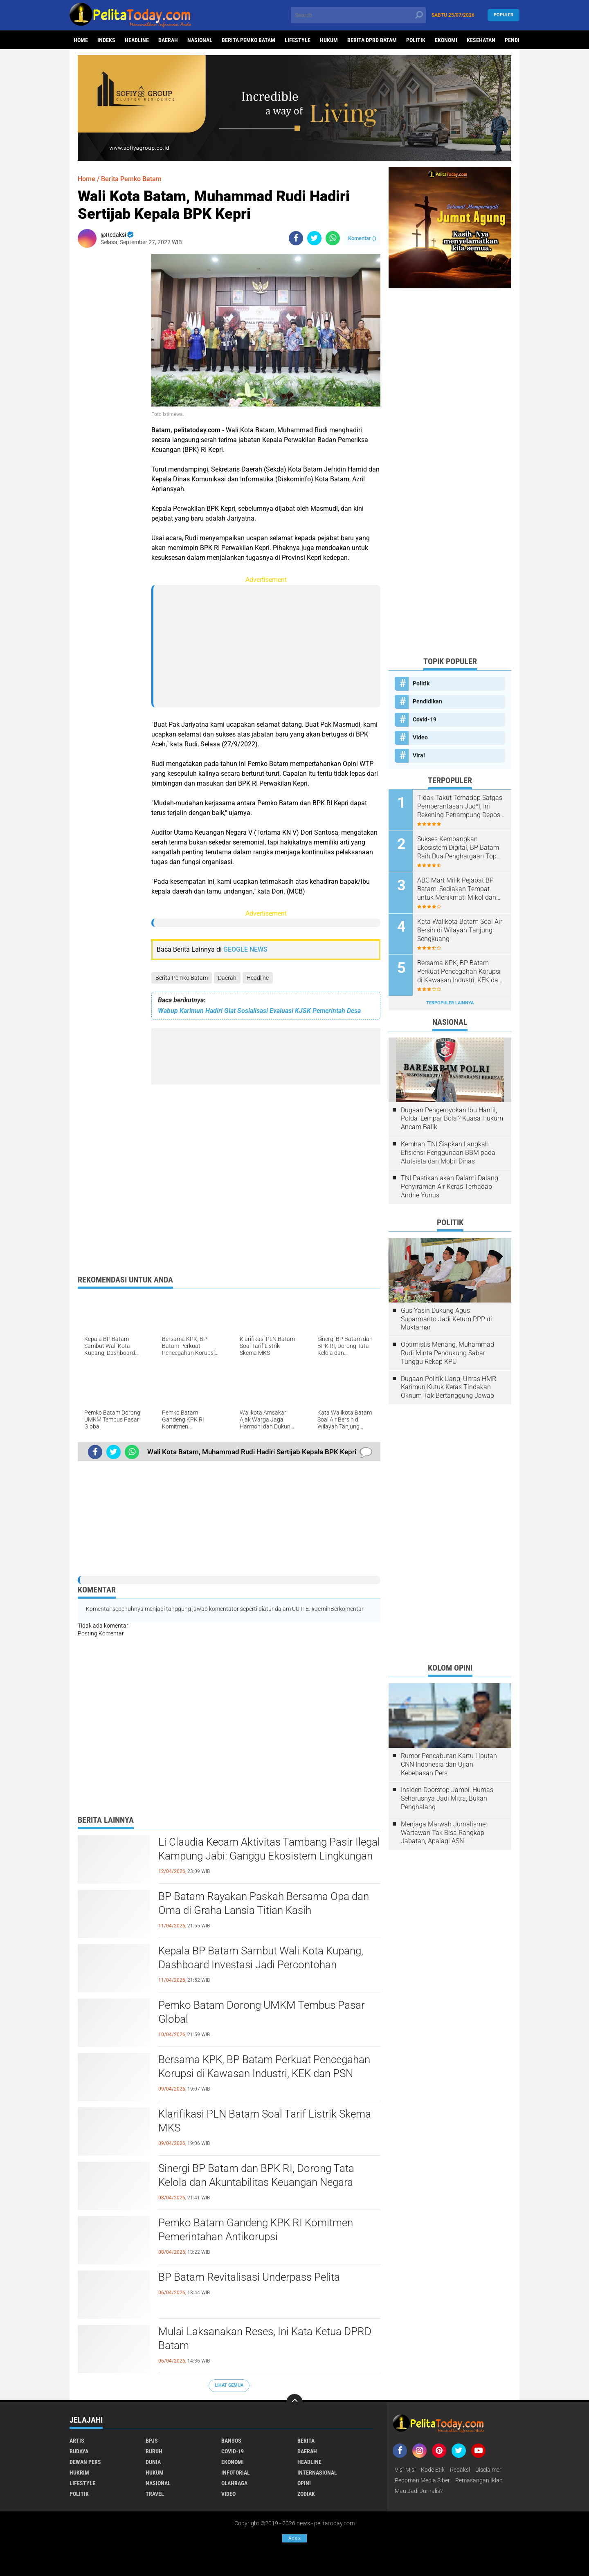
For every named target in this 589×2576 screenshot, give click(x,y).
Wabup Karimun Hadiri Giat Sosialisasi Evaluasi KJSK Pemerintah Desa (259, 1011)
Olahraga (234, 2483)
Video (420, 737)
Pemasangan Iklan (479, 2480)
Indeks (106, 40)
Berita (306, 2440)
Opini (304, 2483)
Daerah (168, 40)
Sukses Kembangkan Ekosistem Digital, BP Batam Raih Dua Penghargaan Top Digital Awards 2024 (458, 847)
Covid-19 (424, 719)
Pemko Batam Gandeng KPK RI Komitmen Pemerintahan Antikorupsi (255, 2230)
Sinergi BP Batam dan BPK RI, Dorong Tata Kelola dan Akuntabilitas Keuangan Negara (256, 2175)
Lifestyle (297, 40)
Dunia (153, 2462)
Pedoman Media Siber (422, 2480)
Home (81, 40)
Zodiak (306, 2494)
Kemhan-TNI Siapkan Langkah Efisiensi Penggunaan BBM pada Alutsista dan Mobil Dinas (448, 1152)
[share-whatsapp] (333, 238)
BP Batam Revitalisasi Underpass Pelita (249, 2277)
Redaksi (460, 2469)
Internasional (317, 2472)
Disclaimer (488, 2469)
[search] (358, 15)
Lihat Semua (229, 2385)
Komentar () (362, 238)
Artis (77, 2440)
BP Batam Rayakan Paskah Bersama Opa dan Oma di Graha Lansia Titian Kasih (263, 1903)
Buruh (154, 2451)
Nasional (199, 40)
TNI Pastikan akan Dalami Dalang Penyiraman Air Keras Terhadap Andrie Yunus (449, 1186)
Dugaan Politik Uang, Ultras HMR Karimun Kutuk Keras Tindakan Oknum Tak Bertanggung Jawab (448, 1387)
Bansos (231, 2440)
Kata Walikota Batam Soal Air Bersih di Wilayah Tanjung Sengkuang (459, 930)
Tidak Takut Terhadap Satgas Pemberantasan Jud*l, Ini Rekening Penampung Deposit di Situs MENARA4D (460, 806)
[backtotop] (294, 2402)
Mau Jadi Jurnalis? (419, 2491)
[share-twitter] (314, 238)
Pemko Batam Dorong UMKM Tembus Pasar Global (261, 2012)
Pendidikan (427, 701)
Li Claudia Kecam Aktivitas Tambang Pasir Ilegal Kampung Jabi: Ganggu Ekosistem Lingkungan (269, 1849)
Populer (503, 15)
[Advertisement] (110, 376)
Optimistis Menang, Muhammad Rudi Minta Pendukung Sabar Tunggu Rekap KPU (447, 1353)
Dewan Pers (85, 2462)
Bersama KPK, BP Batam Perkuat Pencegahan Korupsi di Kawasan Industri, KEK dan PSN (264, 2066)
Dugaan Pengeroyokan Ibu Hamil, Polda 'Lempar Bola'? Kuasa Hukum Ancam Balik (452, 1118)
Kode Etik (433, 2469)
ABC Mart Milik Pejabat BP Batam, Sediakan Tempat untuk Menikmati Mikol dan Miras (456, 889)
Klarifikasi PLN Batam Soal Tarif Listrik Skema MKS (264, 2121)
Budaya (79, 2451)
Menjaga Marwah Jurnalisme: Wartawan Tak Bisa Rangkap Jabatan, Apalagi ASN (444, 1832)
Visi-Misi (405, 2469)
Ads (294, 2538)
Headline (137, 40)
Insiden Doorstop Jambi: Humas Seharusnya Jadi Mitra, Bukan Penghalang (447, 1798)
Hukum (329, 40)
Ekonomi (446, 40)
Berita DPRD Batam (372, 40)
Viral (419, 755)
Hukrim (79, 2472)
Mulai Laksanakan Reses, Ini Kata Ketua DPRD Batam (264, 2338)
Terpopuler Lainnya (450, 1003)
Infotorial (235, 2472)
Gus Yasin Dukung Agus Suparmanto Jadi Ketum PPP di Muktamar (446, 1319)
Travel (155, 2494)
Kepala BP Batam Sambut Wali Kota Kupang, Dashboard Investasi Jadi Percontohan (260, 1958)
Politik (415, 40)
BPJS (152, 2440)
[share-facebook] (296, 238)
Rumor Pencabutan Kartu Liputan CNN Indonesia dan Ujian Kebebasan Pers (449, 1764)
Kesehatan (481, 40)
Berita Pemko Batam (248, 40)
